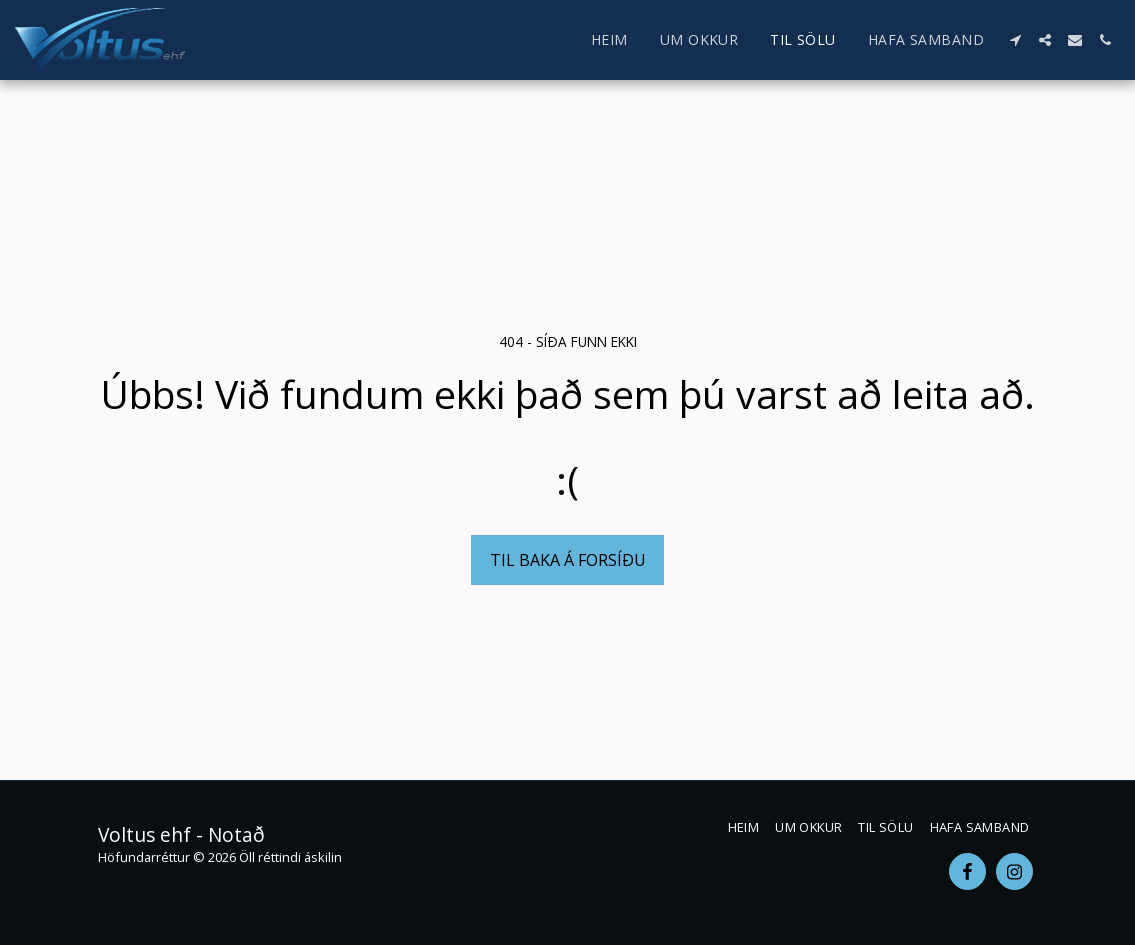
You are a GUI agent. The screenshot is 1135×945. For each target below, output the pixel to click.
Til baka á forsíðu (568, 560)
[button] (1015, 40)
